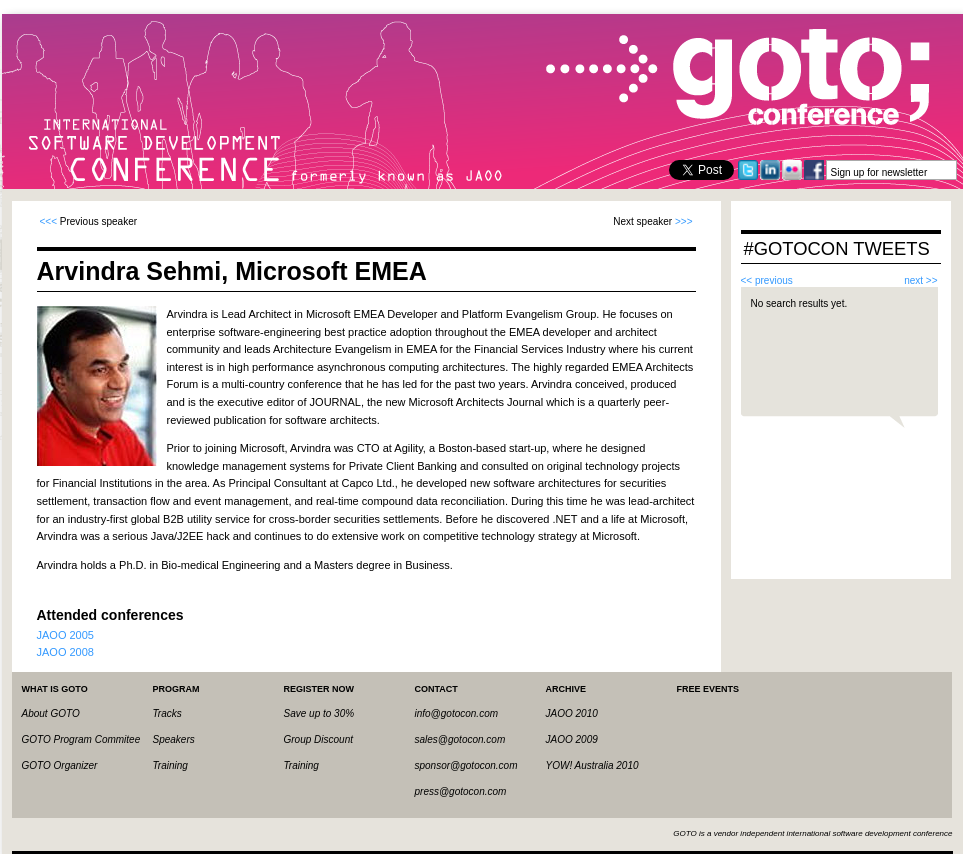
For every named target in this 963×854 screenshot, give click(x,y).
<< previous (767, 280)
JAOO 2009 (572, 739)
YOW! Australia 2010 (592, 765)
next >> (920, 280)
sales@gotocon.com (460, 739)
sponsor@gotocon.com (466, 765)
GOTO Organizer (60, 765)
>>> (684, 221)
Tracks (167, 713)
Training (170, 765)
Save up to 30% (319, 713)
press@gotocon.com (461, 791)
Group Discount (318, 739)
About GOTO (51, 713)
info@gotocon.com (457, 713)
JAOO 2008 (65, 652)
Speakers (174, 739)
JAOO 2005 (65, 635)
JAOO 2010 (572, 713)
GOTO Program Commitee (81, 739)
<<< (49, 221)
